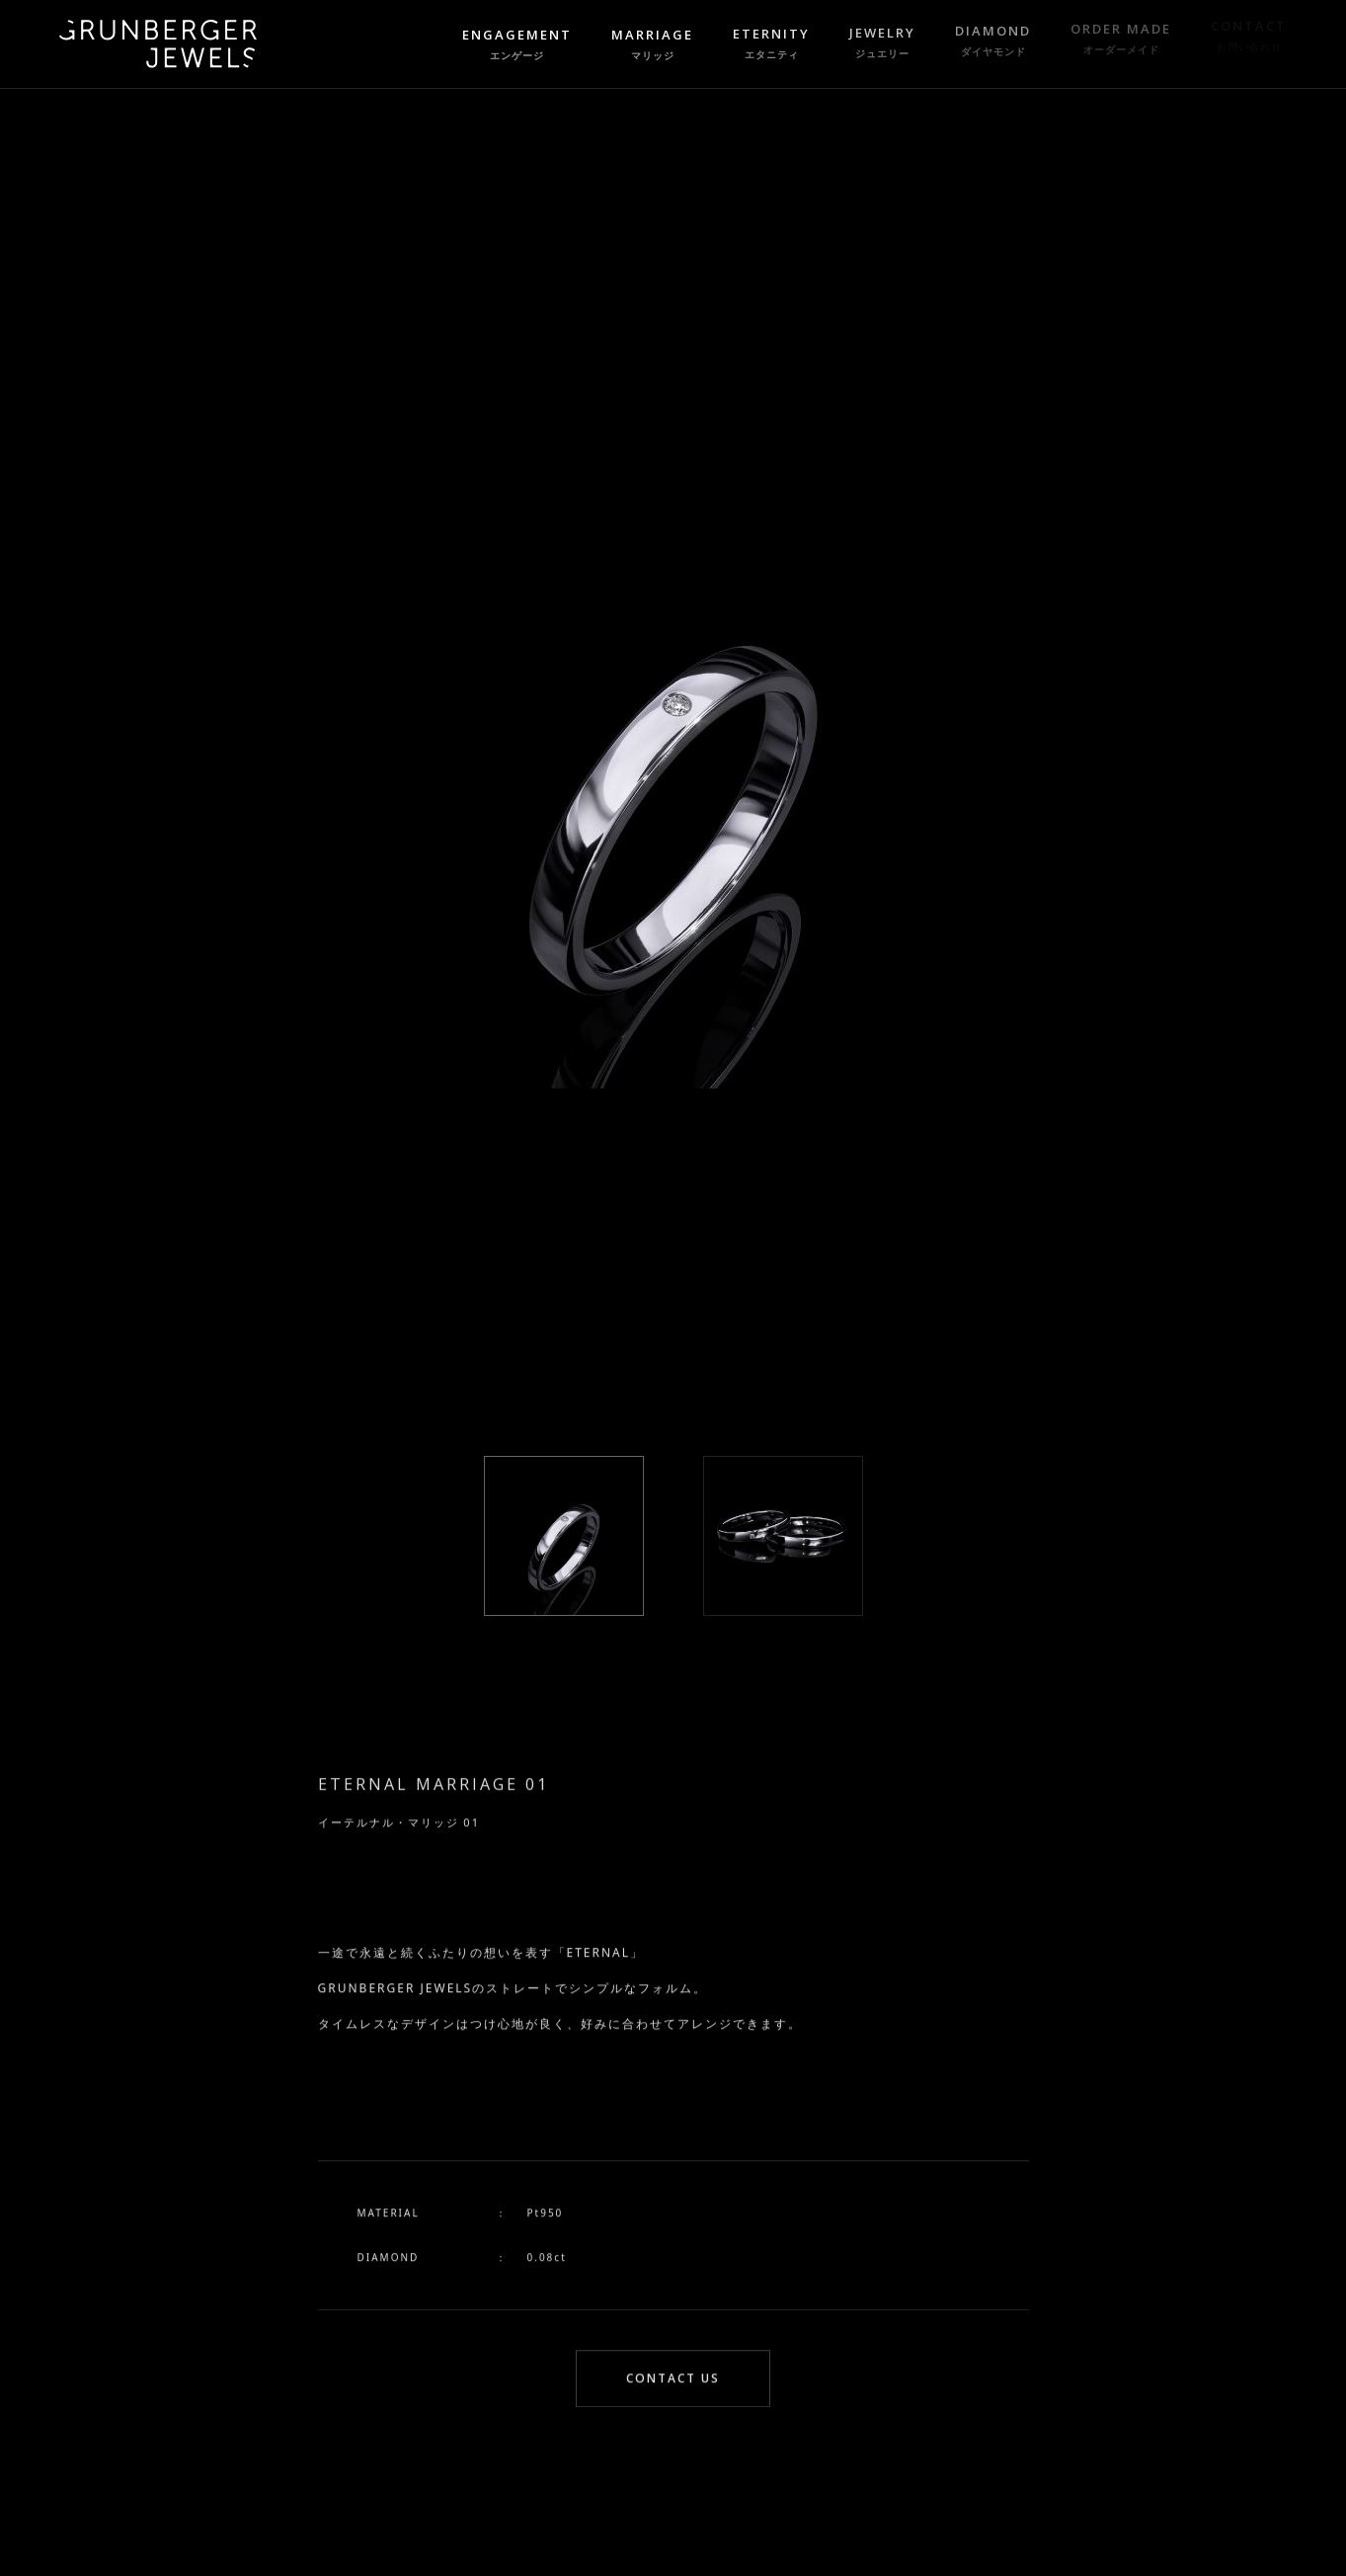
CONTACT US (673, 2382)
